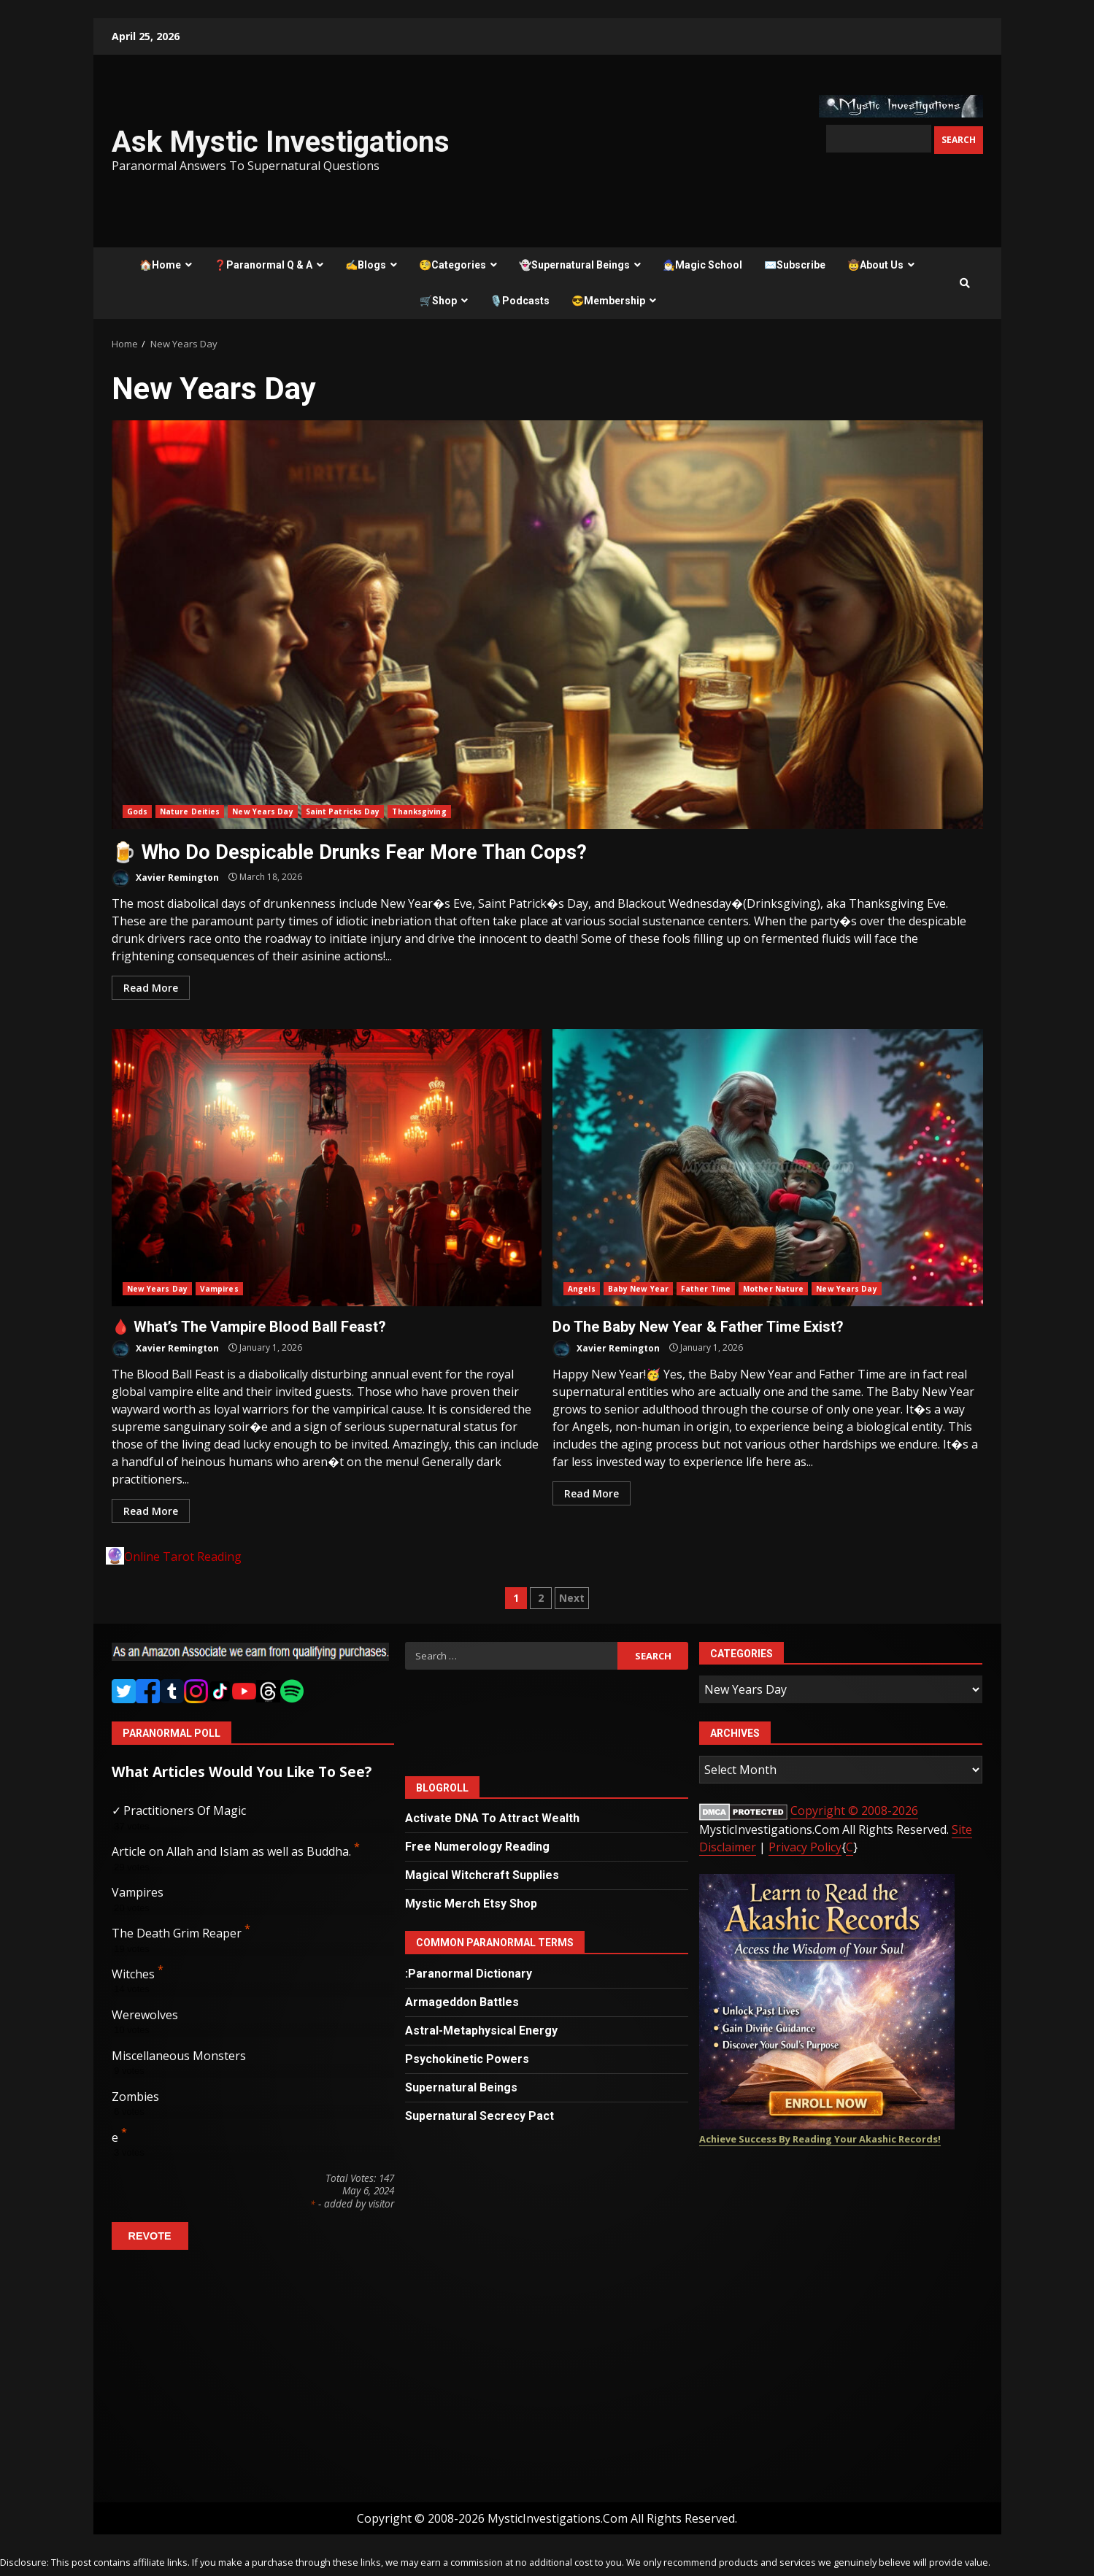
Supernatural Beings (461, 2087)
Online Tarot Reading (183, 1557)
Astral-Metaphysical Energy (481, 2030)
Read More (150, 988)
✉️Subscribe (794, 265)
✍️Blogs (365, 265)
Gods (137, 811)
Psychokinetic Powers (467, 2059)
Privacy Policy (805, 1847)
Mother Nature (773, 1289)
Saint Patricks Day (343, 811)
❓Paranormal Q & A (263, 265)
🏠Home (160, 265)
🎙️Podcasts (520, 300)
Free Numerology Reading (477, 1847)
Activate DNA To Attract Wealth (492, 1818)
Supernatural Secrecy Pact (479, 2116)
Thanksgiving (419, 811)
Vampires (219, 1289)
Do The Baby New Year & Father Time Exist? (767, 1167)
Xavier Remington (165, 878)
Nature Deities (190, 811)
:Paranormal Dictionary (468, 1974)
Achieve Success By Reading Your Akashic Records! (820, 2138)
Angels (582, 1289)
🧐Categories (452, 265)
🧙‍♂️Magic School (702, 265)
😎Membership (608, 300)
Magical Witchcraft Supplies (482, 1875)
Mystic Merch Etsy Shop (471, 1903)
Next (572, 1598)
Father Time (706, 1289)
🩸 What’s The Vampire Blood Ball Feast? (327, 1167)
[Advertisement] (253, 2382)
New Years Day (262, 811)
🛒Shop (438, 300)
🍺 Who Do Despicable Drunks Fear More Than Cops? (547, 624)
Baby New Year (638, 1289)
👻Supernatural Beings (574, 265)
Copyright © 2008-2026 (854, 1810)
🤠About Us (875, 265)
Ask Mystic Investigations (281, 142)
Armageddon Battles (462, 2002)
